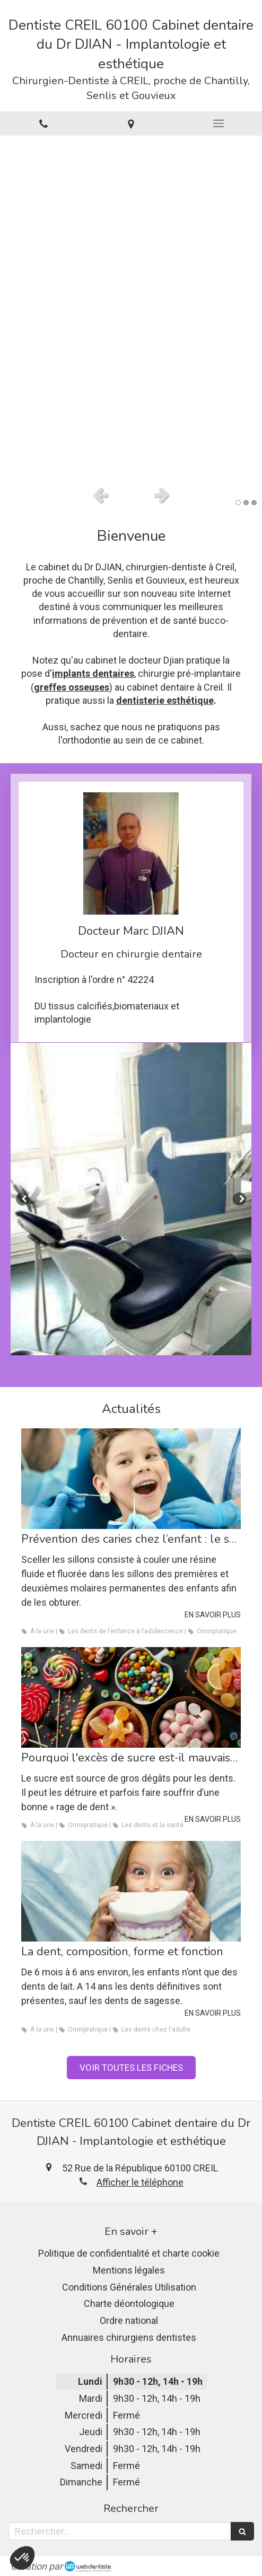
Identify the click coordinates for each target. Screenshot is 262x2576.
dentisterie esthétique (165, 700)
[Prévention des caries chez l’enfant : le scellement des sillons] (131, 1478)
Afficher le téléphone (140, 2182)
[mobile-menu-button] (218, 123)
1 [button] (238, 502)
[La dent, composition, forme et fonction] (131, 1891)
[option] (131, 308)
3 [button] (254, 502)
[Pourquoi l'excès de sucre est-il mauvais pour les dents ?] (131, 1697)
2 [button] (246, 502)
